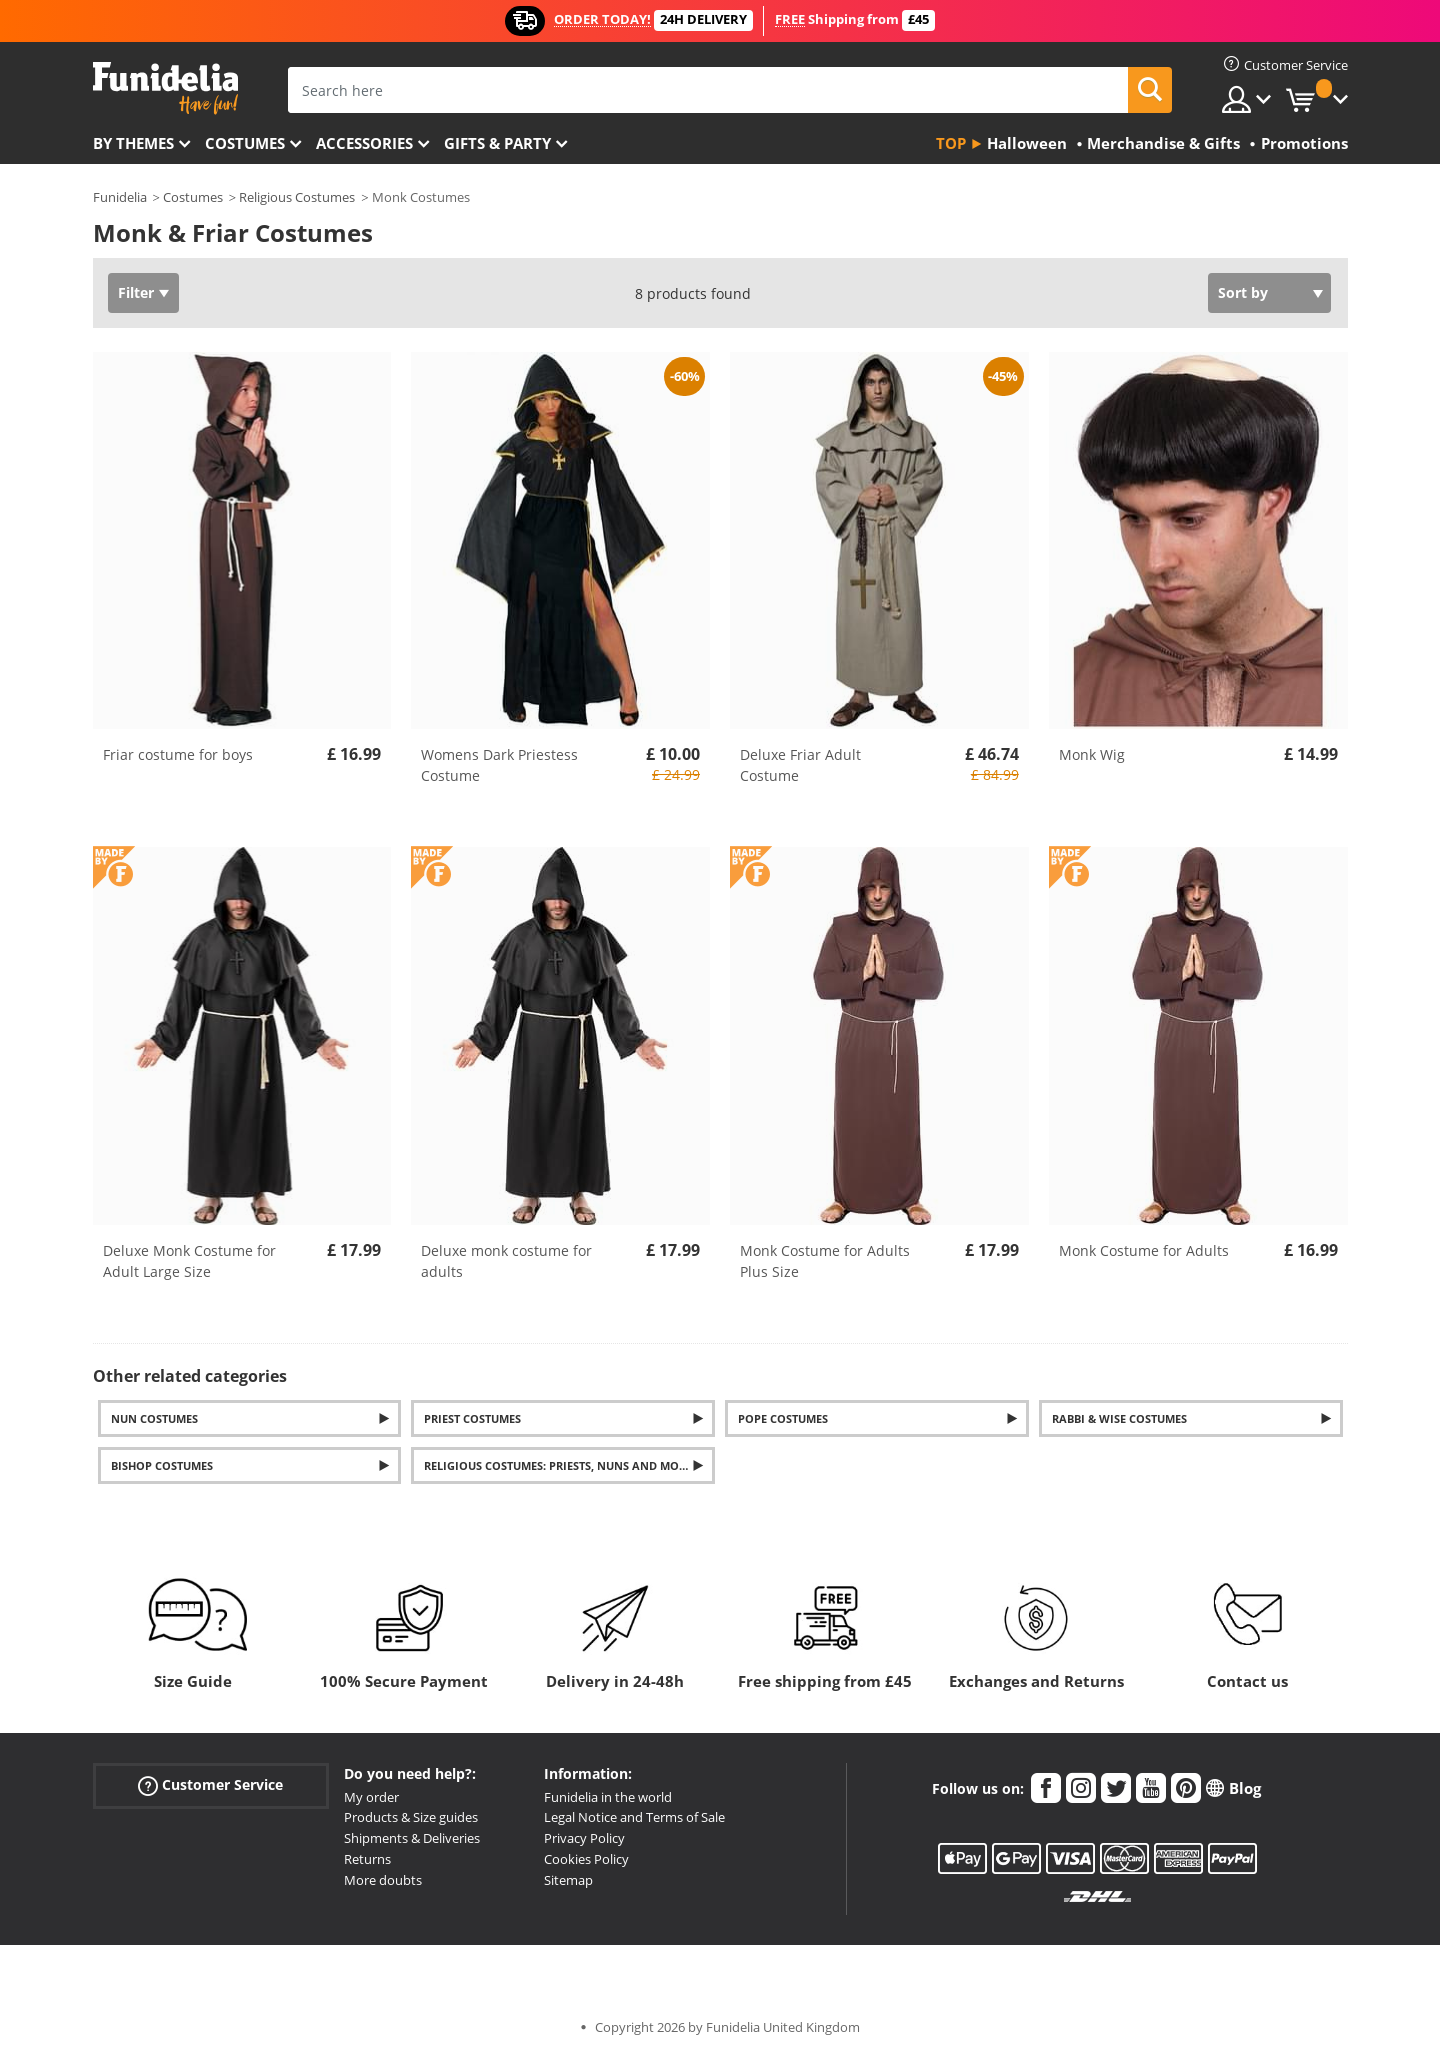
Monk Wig (1092, 754)
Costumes (245, 143)
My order (371, 1797)
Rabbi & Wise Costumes (1119, 1418)
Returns (367, 1859)
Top (951, 143)
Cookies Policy (586, 1859)
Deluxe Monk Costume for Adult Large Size (189, 1261)
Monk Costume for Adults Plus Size (825, 1261)
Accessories (364, 143)
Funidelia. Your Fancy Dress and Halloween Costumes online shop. (165, 88)
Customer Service (210, 1784)
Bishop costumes (162, 1465)
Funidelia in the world (608, 1797)
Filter (136, 292)
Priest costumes (472, 1418)
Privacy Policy (584, 1838)
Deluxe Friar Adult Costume (800, 765)
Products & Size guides (411, 1817)
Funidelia (120, 197)
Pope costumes (783, 1418)
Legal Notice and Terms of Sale (634, 1817)
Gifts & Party (497, 143)
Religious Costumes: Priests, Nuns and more (558, 1465)
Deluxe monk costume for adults (506, 1261)
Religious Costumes (297, 197)
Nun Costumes (154, 1418)
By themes (133, 143)
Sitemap (568, 1880)
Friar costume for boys (178, 754)
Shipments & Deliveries (412, 1838)
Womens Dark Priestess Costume (499, 765)
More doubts (383, 1880)
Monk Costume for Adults (1144, 1250)
